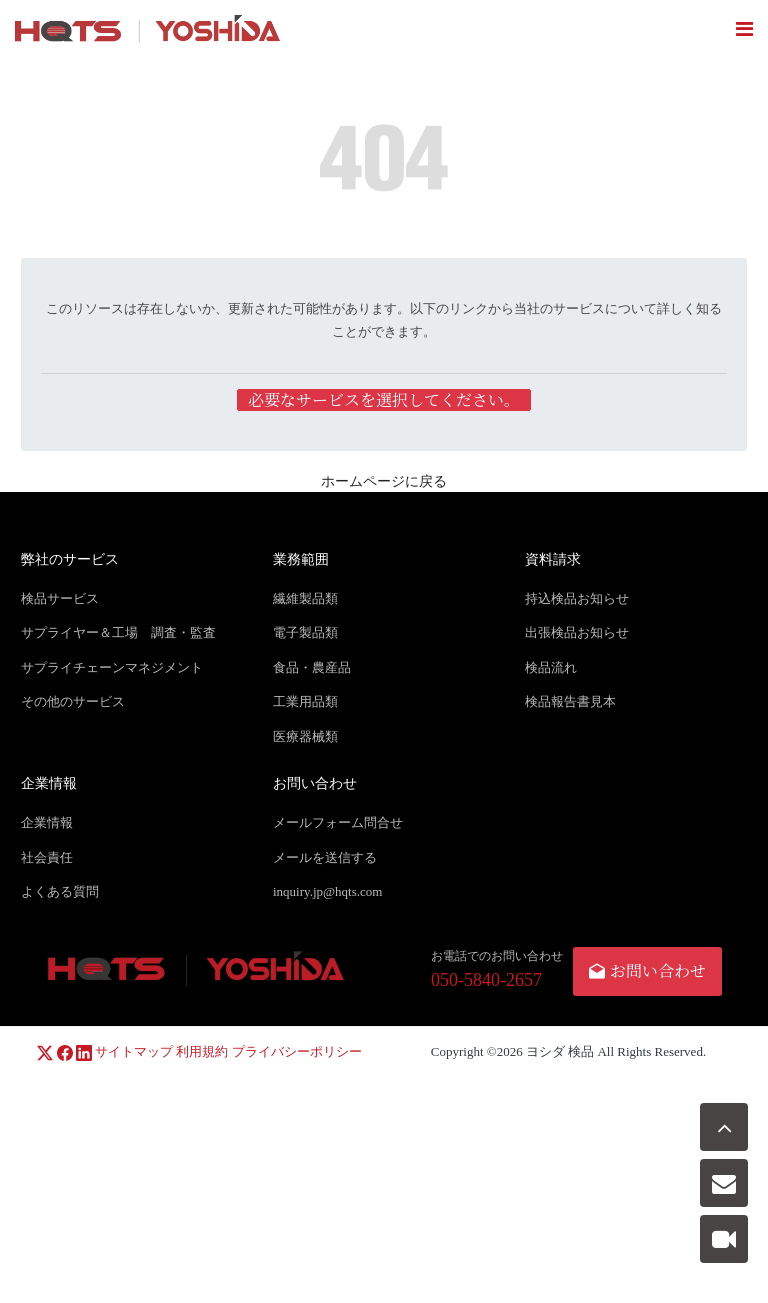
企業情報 (47, 822)
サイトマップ (134, 1051)
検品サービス (60, 598)
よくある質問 (60, 891)
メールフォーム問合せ (338, 822)
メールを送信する (325, 857)
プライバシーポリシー (297, 1051)
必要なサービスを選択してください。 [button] (384, 400)
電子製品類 (305, 632)
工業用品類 (305, 701)
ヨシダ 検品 (560, 1051)
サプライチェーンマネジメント (112, 667)
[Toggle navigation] (744, 29)
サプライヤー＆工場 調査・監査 (118, 632)
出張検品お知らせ (577, 632)
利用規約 (202, 1051)
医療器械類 (305, 736)
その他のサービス (73, 701)
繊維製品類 (305, 598)
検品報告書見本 (570, 701)
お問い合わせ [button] (647, 970)
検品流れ (551, 667)
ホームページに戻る (384, 481)
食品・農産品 (312, 667)
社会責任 (47, 857)
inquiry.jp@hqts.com (327, 891)
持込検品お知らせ (577, 598)
